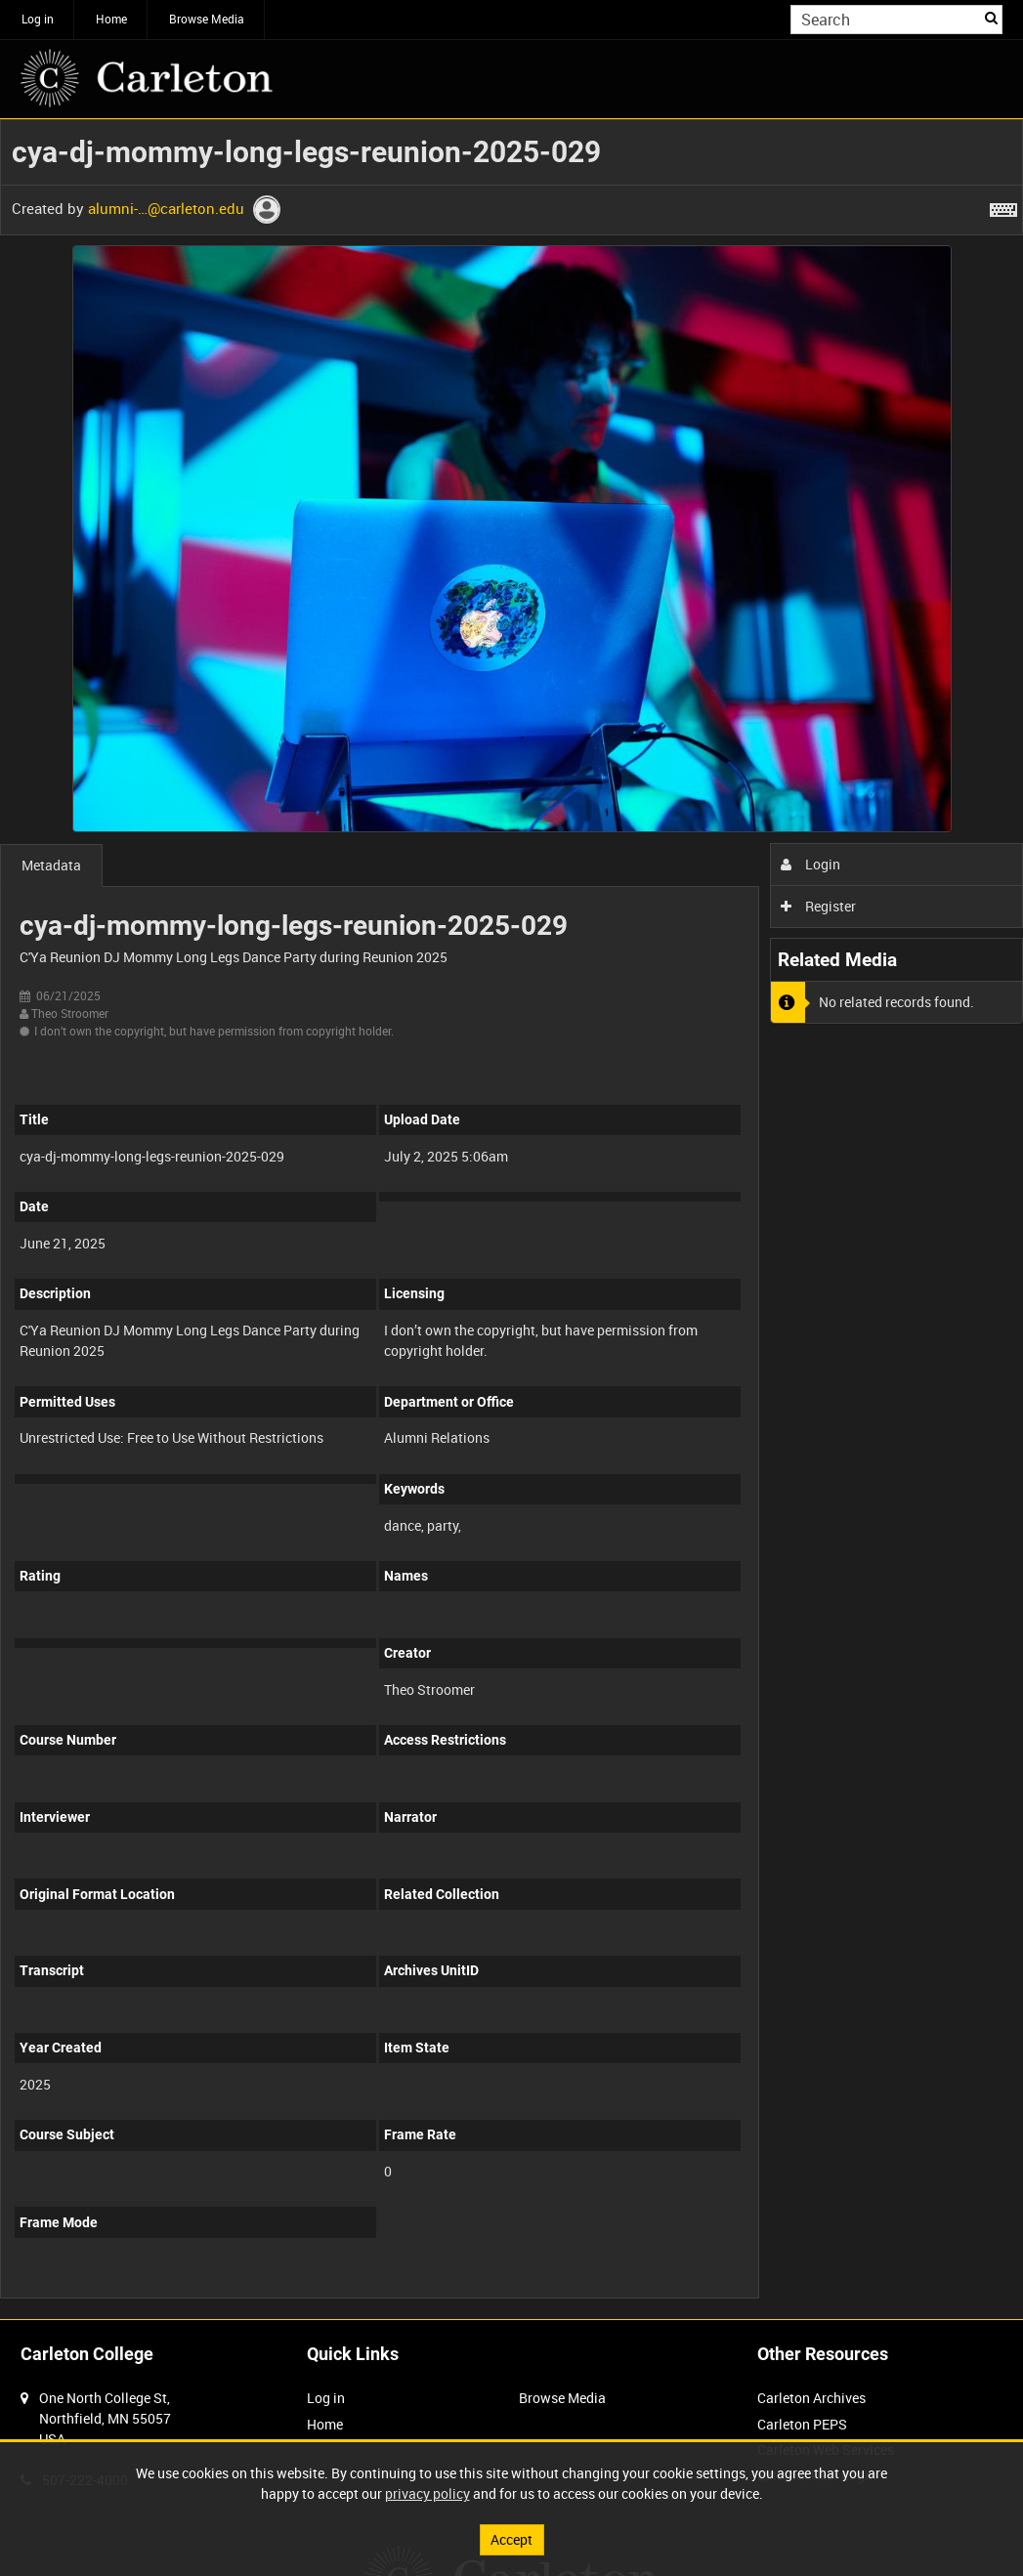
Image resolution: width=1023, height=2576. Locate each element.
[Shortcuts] (1003, 206)
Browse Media (206, 18)
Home (111, 18)
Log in (37, 18)
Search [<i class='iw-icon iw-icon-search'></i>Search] (991, 17)
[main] (511, 1219)
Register (818, 906)
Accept (511, 2539)
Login (810, 864)
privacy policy (427, 2493)
